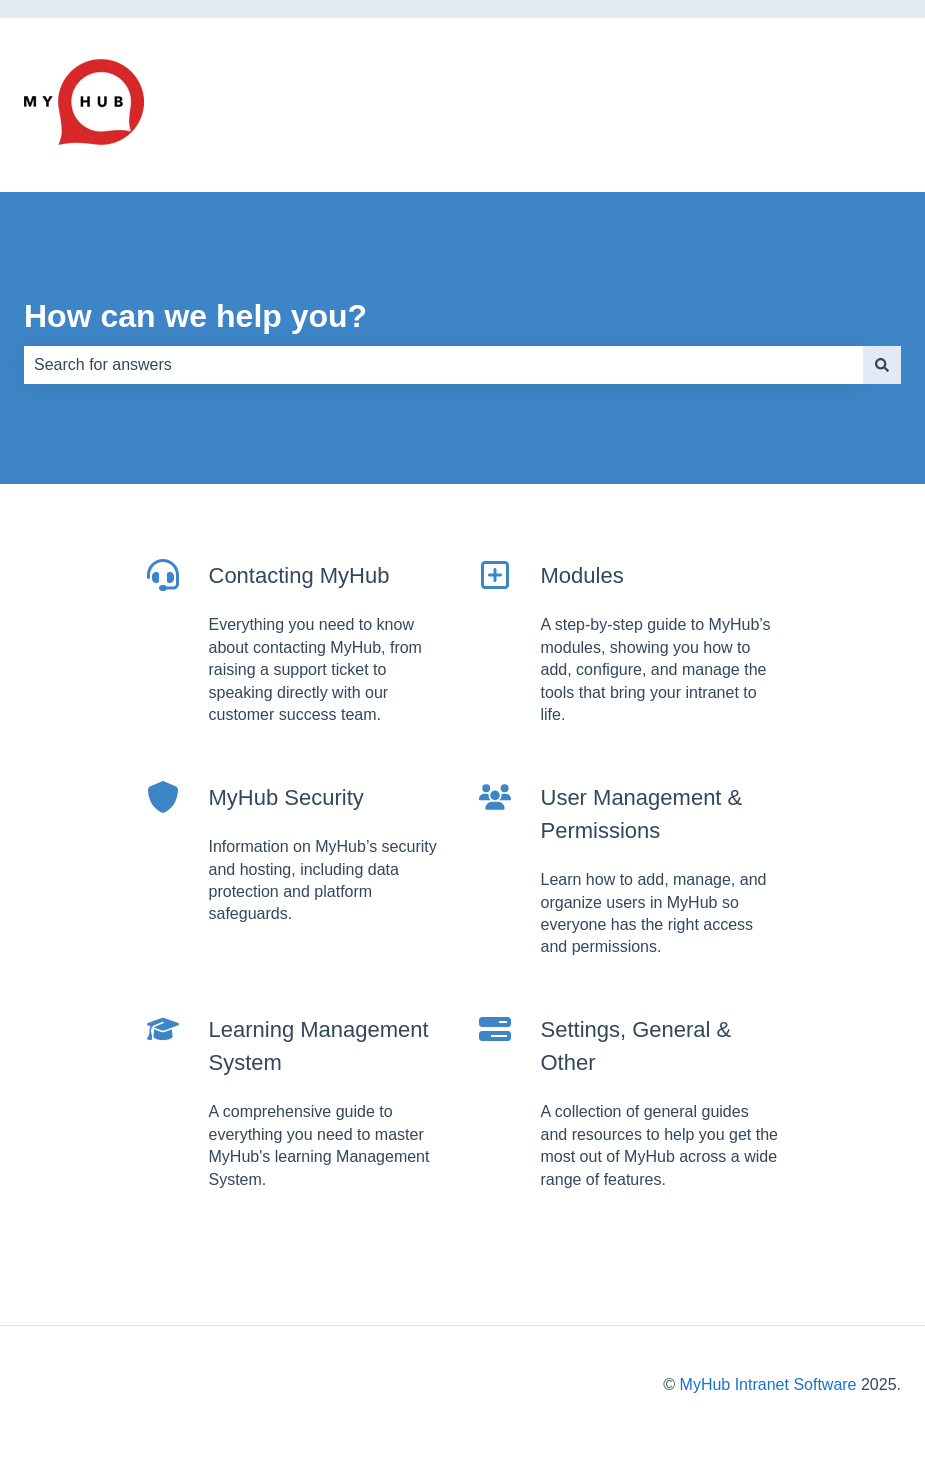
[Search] (882, 365)
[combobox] (443, 365)
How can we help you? (195, 316)
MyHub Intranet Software (768, 1384)
